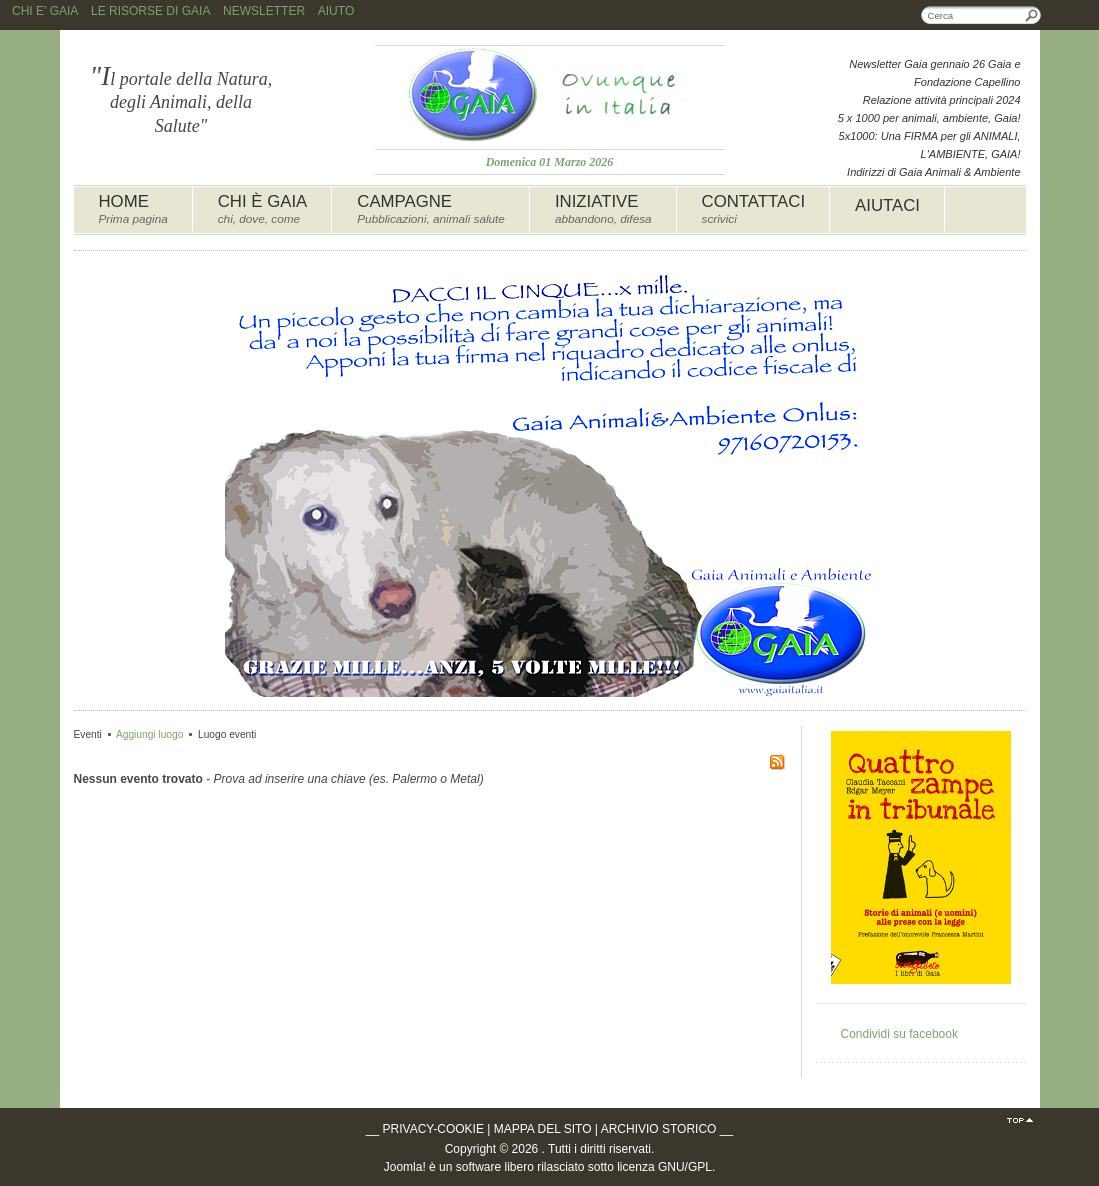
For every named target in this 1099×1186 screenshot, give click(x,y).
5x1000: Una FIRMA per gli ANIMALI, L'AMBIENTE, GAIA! (930, 145)
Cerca (1032, 15)
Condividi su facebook (899, 1034)
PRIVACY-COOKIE (433, 1129)
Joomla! (405, 1167)
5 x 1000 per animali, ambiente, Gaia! (929, 118)
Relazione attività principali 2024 (942, 100)
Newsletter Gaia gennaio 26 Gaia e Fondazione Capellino (934, 73)
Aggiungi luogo (149, 734)
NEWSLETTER (264, 11)
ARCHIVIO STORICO (659, 1129)
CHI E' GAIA (45, 11)
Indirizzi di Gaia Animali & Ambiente (933, 172)
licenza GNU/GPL (664, 1167)
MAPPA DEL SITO (543, 1129)
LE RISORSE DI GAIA (150, 11)
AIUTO (336, 11)
